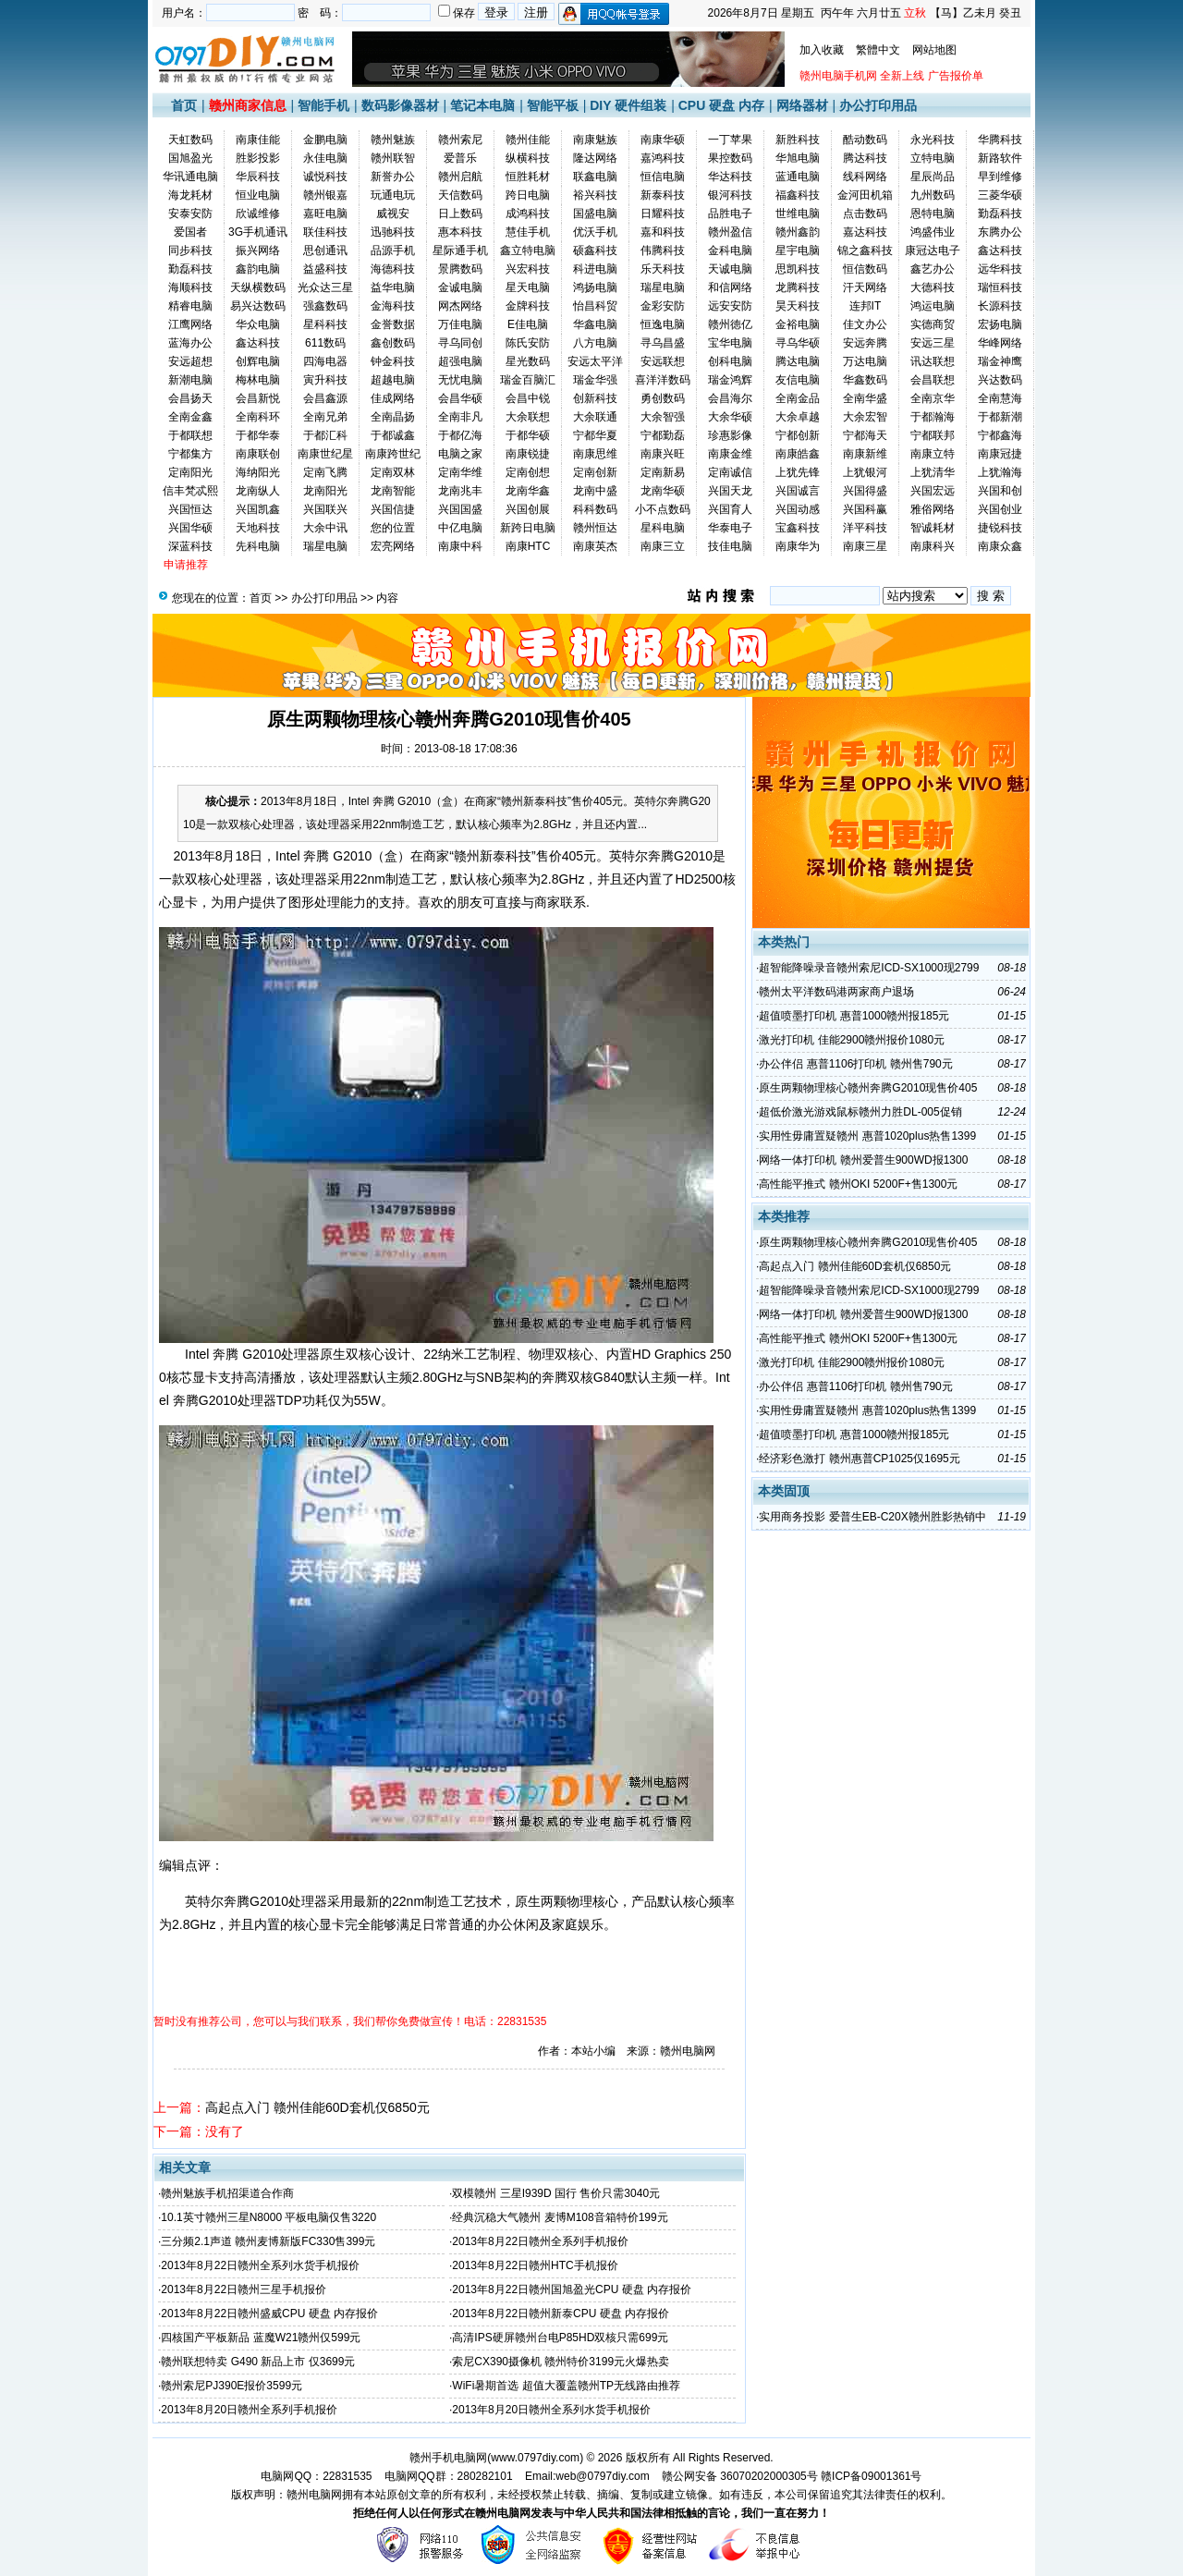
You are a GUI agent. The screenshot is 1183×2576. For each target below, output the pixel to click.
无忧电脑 (460, 379)
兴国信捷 (393, 509)
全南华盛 (865, 398)
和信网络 (730, 287)
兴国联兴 (325, 509)
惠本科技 (460, 232)
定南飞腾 (325, 472)
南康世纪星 (325, 453)
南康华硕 (662, 139)
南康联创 (258, 453)
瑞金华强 (595, 379)
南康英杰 (595, 546)
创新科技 (595, 398)
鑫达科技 (1000, 250)
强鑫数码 (325, 305)
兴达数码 (1000, 379)
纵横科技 (528, 158)
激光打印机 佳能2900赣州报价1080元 (852, 1039)
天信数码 (460, 195)
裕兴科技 (595, 195)
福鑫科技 (797, 195)
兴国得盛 (865, 490)
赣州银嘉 (325, 195)
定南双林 (393, 472)
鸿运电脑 (932, 305)
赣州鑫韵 (797, 232)
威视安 (392, 213)
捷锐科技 (1000, 527)
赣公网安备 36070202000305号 (741, 2476)
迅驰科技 (393, 232)
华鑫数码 (865, 379)
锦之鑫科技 (865, 250)
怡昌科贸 (595, 305)
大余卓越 (797, 416)
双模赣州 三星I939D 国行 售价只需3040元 (556, 2193)
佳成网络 (393, 398)
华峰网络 (1000, 342)
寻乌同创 (460, 342)
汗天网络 (865, 287)
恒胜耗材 (528, 176)
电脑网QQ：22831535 (316, 2476)
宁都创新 (797, 435)
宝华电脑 (730, 342)
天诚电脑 (730, 268)
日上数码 (460, 213)
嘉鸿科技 (662, 158)
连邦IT (865, 305)
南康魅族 (595, 139)
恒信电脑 (662, 176)
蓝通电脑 (797, 176)
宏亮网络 (393, 546)
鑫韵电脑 (258, 268)
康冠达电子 (932, 250)
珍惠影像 (730, 435)
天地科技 (258, 527)
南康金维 (730, 453)
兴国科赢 (865, 509)
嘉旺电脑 (325, 213)
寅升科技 (325, 379)
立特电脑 (932, 158)
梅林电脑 (258, 379)
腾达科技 (865, 158)
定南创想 (528, 472)
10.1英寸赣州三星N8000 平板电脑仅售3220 (268, 2217)
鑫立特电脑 (527, 250)
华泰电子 (730, 527)
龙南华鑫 (528, 490)
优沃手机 (595, 232)
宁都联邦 (932, 435)
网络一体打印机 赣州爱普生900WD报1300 (863, 1160)
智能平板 (553, 105)
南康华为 (797, 546)
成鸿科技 (528, 213)
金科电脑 (730, 250)
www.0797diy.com (535, 2457)
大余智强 (662, 416)
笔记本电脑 (482, 105)
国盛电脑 (595, 213)
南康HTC (528, 546)
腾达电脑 (797, 361)
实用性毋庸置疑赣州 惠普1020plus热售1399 (867, 1135)
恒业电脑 (258, 195)
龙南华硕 (662, 490)
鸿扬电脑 (595, 287)
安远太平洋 (595, 361)
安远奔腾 (865, 342)
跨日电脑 (528, 195)
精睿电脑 (190, 305)
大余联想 (528, 416)
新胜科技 (797, 139)
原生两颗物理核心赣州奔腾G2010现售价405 (868, 1087)
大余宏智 (865, 416)
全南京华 (932, 398)
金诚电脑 (460, 287)
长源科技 (1000, 305)
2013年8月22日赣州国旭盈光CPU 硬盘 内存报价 (571, 2289)
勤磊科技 (1000, 213)
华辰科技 (258, 176)
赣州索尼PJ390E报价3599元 (231, 2385)
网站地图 (934, 49)
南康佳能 (258, 139)
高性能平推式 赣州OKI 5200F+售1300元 (858, 1184)
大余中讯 (325, 527)
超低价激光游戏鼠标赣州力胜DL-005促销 (860, 1111)
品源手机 (393, 250)
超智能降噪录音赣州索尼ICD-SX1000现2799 (869, 967)
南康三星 (865, 546)
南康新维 (865, 453)
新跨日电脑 (527, 527)
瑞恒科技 (1000, 287)
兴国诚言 (797, 490)
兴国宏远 (932, 490)
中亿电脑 (460, 527)
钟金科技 (393, 361)
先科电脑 (258, 546)
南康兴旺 (662, 453)
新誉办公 (393, 176)
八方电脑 (595, 342)
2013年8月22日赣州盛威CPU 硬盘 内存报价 (269, 2313)
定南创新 (595, 472)
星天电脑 (528, 287)
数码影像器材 (400, 105)
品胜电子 (730, 213)
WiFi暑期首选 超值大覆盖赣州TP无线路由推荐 (566, 2385)
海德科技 (393, 268)
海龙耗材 (190, 195)
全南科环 (258, 416)
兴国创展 (528, 509)
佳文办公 (865, 324)
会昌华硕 (460, 398)
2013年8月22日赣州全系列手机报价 (540, 2241)
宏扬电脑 (1000, 324)
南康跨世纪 (393, 453)
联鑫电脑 (595, 176)
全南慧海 (1000, 398)
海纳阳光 (258, 472)
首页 (184, 105)
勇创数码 (662, 398)
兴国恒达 (190, 509)
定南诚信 (730, 472)
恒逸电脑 (662, 324)
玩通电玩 (393, 195)
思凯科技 (797, 268)
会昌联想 (932, 379)
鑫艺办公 (932, 268)
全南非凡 (460, 416)
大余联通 (595, 416)
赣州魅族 (393, 139)
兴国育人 (730, 509)
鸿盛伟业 (932, 232)
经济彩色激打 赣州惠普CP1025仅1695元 (859, 1458)
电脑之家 (460, 453)
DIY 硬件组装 (628, 105)
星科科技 (325, 324)
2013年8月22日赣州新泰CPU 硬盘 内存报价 (560, 2313)
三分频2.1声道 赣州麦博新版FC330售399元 (268, 2241)
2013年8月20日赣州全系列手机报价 (249, 2409)
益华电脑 (393, 287)
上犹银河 (865, 472)
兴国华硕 (190, 527)
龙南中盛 (595, 490)
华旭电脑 (797, 158)
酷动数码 (865, 139)
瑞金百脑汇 (527, 379)
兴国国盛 (460, 509)
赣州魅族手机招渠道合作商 (227, 2193)
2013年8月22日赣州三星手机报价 (243, 2289)
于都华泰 (258, 435)
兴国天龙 (730, 490)
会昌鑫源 (325, 398)
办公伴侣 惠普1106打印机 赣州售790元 (855, 1063)
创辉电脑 (258, 361)
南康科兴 (932, 546)
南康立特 (932, 453)
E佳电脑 (527, 324)
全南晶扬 (393, 416)
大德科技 (932, 287)
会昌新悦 (258, 398)
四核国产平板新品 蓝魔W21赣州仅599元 (260, 2337)
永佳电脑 (325, 158)
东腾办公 (1000, 232)
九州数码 (932, 195)
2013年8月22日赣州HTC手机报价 (534, 2265)
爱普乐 (460, 158)
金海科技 (393, 305)
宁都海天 (865, 435)
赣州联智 (393, 158)
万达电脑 (865, 361)
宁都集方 (190, 453)
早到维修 (1000, 176)
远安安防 (730, 305)
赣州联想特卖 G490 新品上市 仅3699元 (258, 2361)
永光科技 (932, 139)
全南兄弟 (325, 416)
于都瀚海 (932, 416)
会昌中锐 (528, 398)
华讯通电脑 (190, 176)
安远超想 (190, 361)
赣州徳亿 (730, 324)
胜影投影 (258, 158)
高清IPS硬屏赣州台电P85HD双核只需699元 (560, 2337)
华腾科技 (1000, 139)
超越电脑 (393, 379)
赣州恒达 (595, 527)
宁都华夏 (595, 435)
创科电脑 (730, 361)
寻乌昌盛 (662, 342)
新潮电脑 (190, 379)
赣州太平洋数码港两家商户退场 (836, 991)
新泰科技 (662, 195)
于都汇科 (325, 435)
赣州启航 (460, 176)
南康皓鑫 (797, 453)
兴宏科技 (528, 268)
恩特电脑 (932, 213)
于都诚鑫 (393, 435)
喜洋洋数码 (662, 379)
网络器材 (802, 105)
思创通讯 (325, 250)
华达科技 (730, 176)
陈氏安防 (528, 342)
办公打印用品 (878, 105)
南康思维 (595, 453)
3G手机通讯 (257, 232)
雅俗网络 (932, 509)
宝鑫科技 (797, 527)
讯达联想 (932, 361)
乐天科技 (662, 268)
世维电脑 (797, 213)
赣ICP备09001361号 (871, 2476)
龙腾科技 (797, 287)
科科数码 (595, 509)
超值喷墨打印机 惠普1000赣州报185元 (854, 1015)
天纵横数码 (258, 287)
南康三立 (662, 546)
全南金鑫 (190, 416)
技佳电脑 (730, 546)
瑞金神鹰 (1000, 361)
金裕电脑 (797, 324)
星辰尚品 (932, 176)
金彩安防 (662, 305)
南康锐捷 (528, 453)
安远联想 (662, 361)
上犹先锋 (797, 472)
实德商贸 (932, 324)
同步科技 (190, 250)
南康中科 (460, 546)
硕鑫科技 (595, 250)
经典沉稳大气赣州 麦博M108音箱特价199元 (559, 2217)
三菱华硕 (1000, 195)
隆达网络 (595, 158)
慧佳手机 (528, 232)
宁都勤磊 (662, 435)
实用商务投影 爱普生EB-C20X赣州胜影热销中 (872, 1516)
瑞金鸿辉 (730, 379)
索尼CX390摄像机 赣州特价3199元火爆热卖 (560, 2361)
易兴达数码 (258, 305)
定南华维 (460, 472)
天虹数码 (190, 139)
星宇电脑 (797, 250)
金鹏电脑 (325, 139)
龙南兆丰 (460, 490)
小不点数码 (662, 509)
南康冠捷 (1000, 453)
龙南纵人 (258, 490)
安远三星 (932, 342)
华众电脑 (258, 324)
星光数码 (528, 361)
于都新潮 (1000, 416)
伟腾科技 (662, 250)
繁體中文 (878, 49)
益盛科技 (325, 268)
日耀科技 (662, 213)
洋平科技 (865, 527)
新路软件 (1000, 158)
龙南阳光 (325, 490)
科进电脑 (595, 268)
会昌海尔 (730, 398)
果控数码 (730, 158)
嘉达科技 (865, 232)
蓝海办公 (190, 342)
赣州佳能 (528, 139)
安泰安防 (190, 213)
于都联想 (190, 435)
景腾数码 (460, 268)
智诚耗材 (932, 527)
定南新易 (662, 472)
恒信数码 (865, 268)
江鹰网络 (190, 324)
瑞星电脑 (662, 287)
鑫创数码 (393, 342)
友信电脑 (797, 379)
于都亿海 (460, 435)
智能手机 (323, 105)
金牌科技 (528, 305)
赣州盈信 (730, 232)
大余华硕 (730, 416)
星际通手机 (460, 250)
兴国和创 (1000, 490)
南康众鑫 (1000, 546)
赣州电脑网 (314, 2494)
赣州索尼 (460, 139)
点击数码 (865, 213)
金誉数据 (393, 324)
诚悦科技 (325, 176)
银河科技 (730, 195)
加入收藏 (821, 49)
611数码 (325, 342)
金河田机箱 (865, 195)
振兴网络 (258, 250)
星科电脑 (662, 527)
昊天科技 (797, 305)
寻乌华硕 (797, 342)
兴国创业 (1000, 509)
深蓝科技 (190, 546)
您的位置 (393, 527)
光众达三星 (325, 287)
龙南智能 (393, 490)
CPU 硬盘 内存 (721, 105)
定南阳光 (190, 472)
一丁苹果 (730, 139)
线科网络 (865, 176)
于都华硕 (528, 435)
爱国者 (190, 232)
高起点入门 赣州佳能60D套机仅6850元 (317, 2107)
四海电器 (325, 361)
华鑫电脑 (595, 324)
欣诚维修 (258, 213)
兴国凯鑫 (258, 509)
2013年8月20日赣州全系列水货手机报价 (551, 2409)
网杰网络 (460, 305)
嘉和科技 (662, 232)
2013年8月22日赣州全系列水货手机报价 (260, 2265)
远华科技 (1000, 268)
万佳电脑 (460, 324)
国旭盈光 (190, 158)
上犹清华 (932, 472)
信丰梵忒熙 (190, 490)
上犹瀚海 (1000, 472)
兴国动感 (797, 509)
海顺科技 (190, 287)
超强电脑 (460, 361)
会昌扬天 (190, 398)
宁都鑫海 (1000, 435)
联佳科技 (325, 232)
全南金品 (797, 398)
